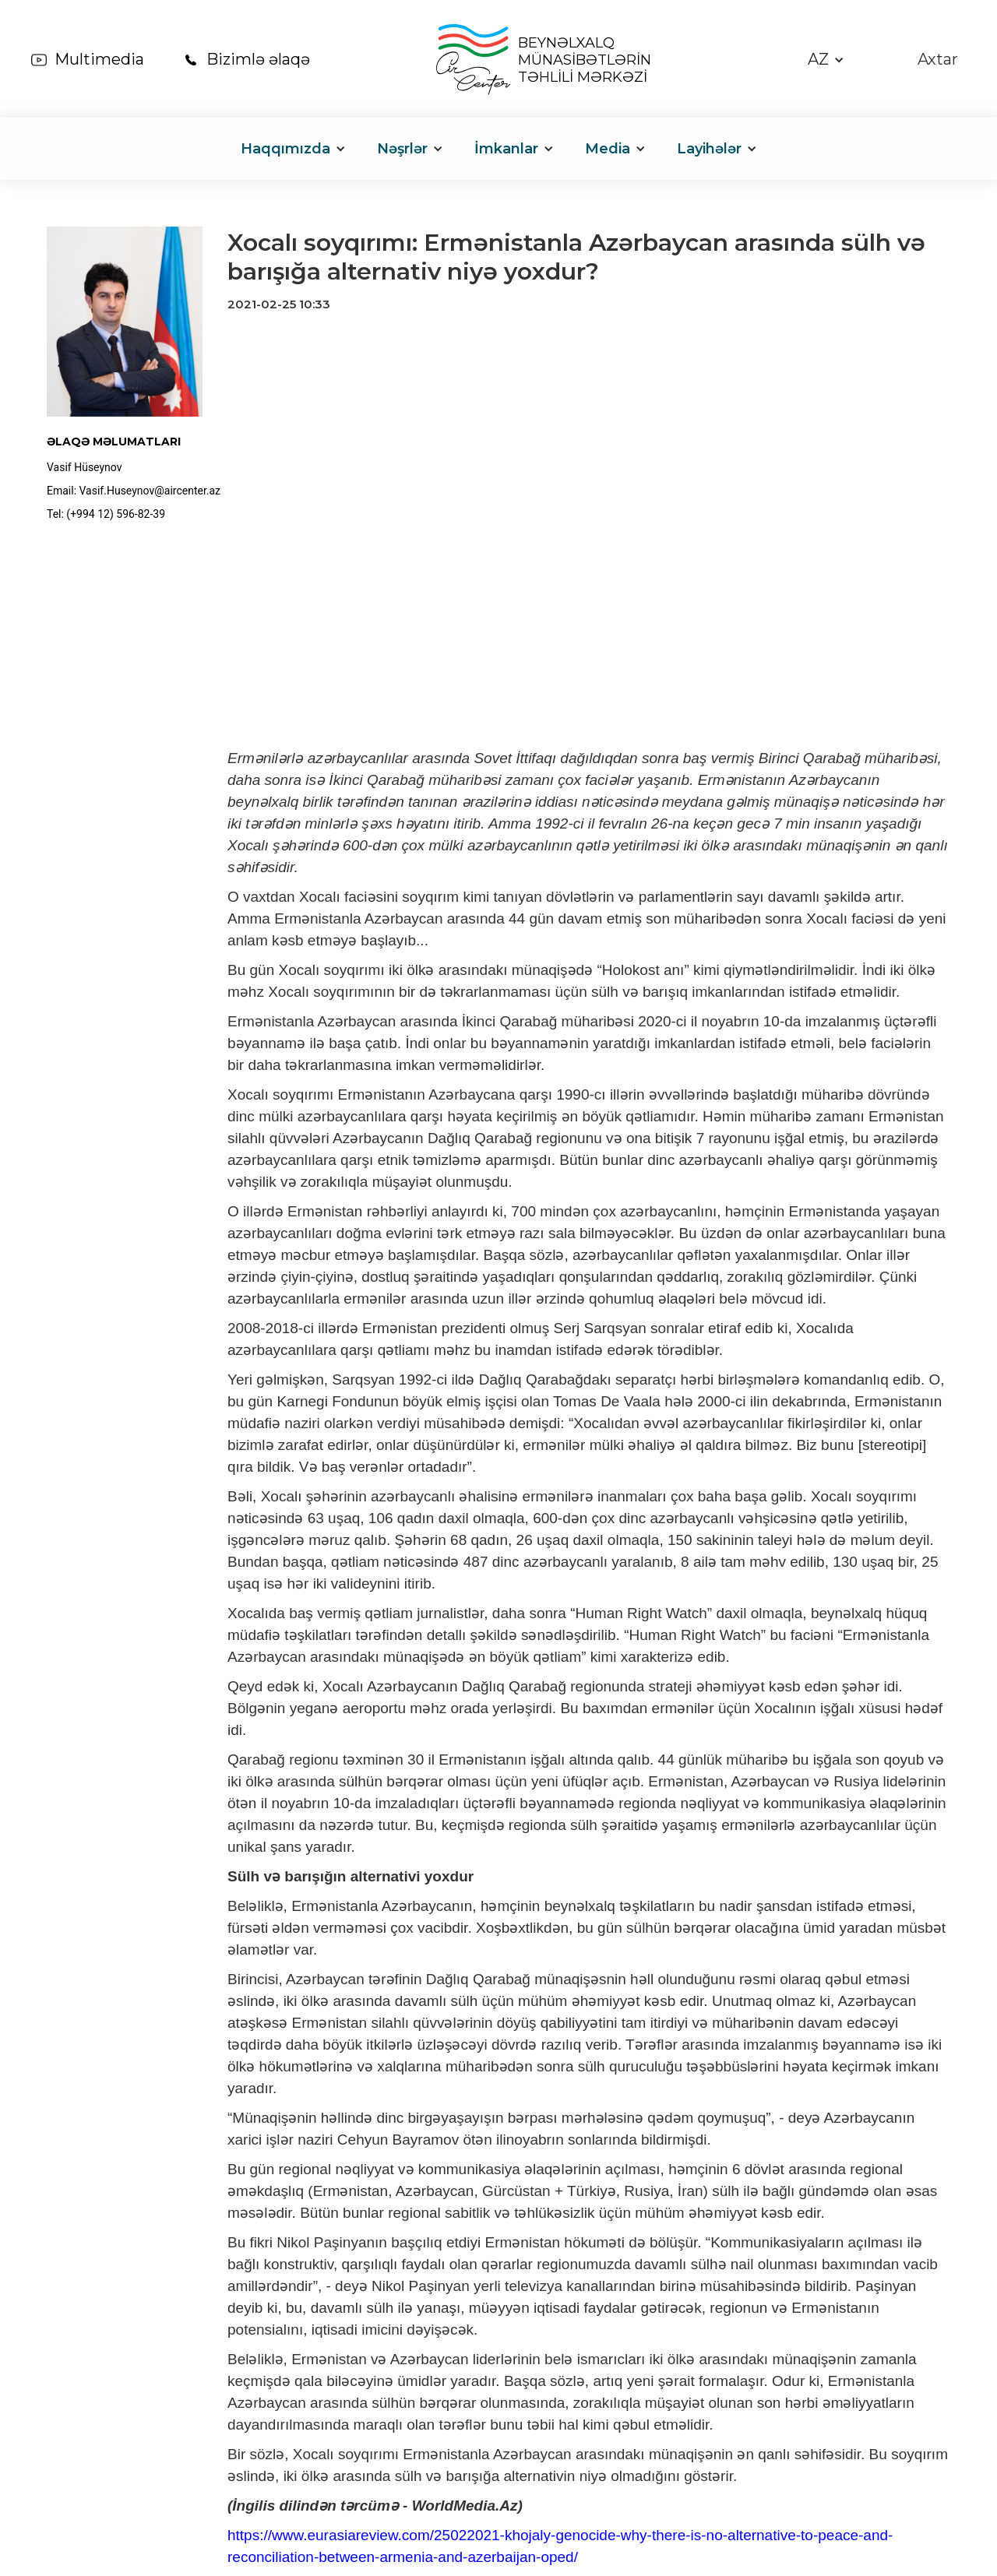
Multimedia (99, 59)
